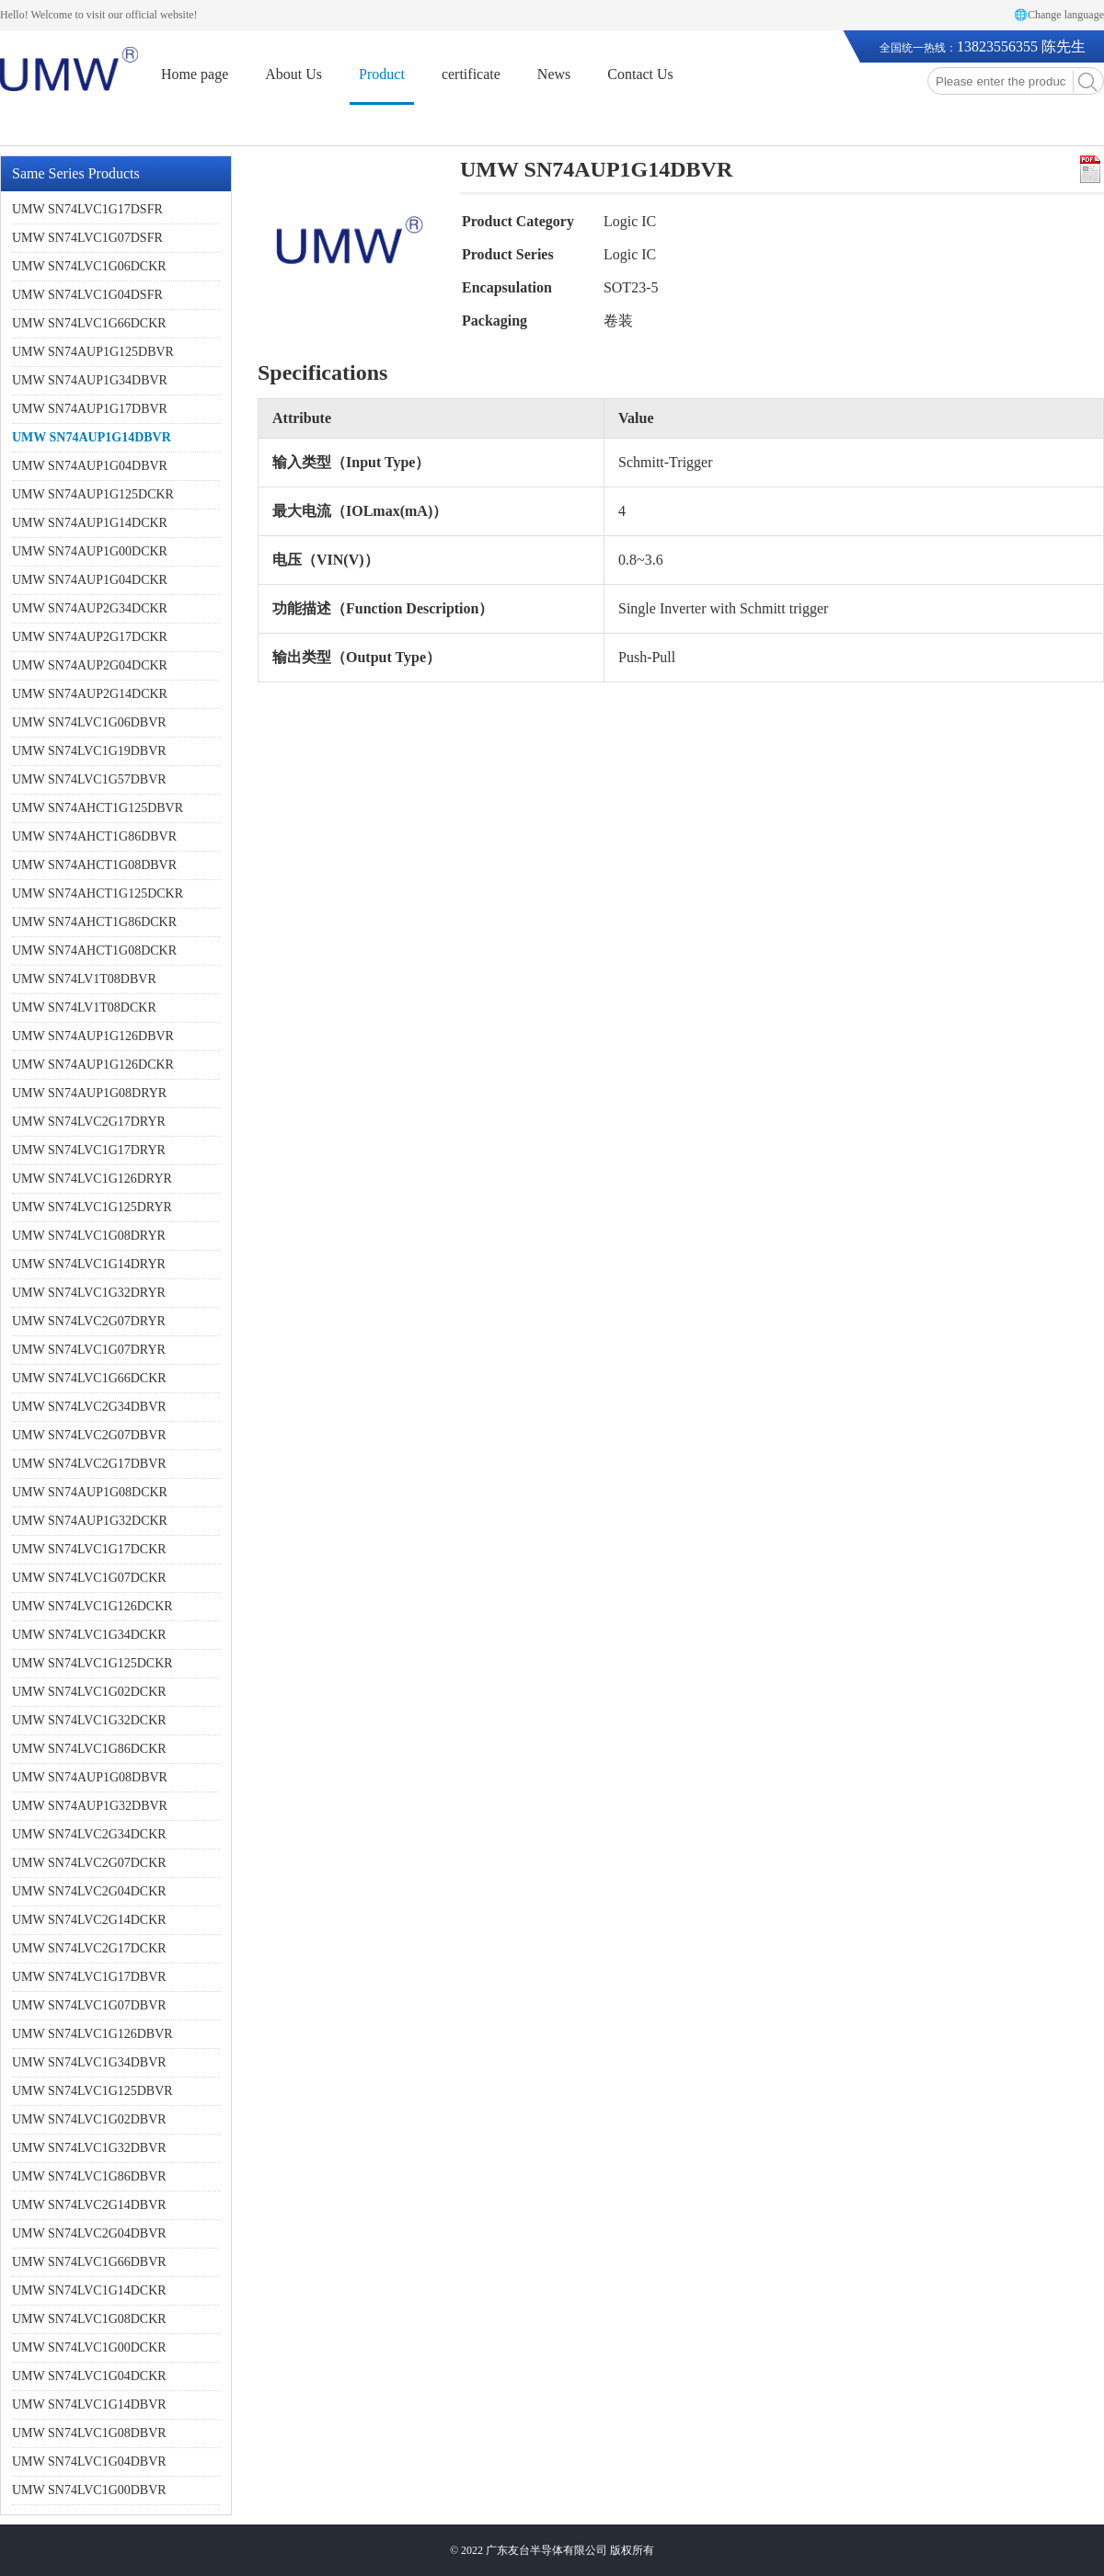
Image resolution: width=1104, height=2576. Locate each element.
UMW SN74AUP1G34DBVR (89, 380)
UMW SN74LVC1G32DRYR (89, 1292)
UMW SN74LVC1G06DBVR (89, 722)
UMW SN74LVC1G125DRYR (92, 1207)
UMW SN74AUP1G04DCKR (89, 580)
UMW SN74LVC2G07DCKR (89, 1863)
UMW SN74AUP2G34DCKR (89, 608)
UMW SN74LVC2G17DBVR (89, 1464)
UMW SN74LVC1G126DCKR (92, 1606)
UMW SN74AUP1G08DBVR (89, 1777)
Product (382, 74)
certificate (471, 74)
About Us (293, 74)
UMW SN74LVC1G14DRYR (89, 1264)
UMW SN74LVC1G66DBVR (89, 2262)
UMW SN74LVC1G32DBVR (89, 2148)
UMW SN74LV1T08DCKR (84, 1007)
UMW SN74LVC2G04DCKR (89, 1891)
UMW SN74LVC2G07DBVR (89, 1435)
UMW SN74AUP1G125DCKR (93, 494)
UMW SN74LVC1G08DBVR (89, 2433)
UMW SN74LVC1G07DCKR (89, 1578)
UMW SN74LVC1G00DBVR (89, 2490)
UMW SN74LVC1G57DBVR (89, 779)
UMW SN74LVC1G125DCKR (92, 1663)
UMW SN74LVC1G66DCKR (89, 323)
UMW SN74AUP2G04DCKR (89, 665)
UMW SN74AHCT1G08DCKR (94, 950)
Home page (194, 74)
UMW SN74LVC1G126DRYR (92, 1178)
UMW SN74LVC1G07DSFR (87, 238)
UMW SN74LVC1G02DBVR (89, 2119)
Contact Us (640, 74)
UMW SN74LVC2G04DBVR (89, 2233)
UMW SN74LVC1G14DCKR (89, 2290)
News (553, 74)
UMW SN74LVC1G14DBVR (89, 2404)
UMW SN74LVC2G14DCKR (89, 1920)
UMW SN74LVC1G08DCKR (89, 2319)
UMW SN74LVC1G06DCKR (89, 266)
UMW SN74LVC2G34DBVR (89, 1407)
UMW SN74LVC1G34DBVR (89, 2062)
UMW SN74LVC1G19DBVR (89, 751)
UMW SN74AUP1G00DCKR (89, 551)
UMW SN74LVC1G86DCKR (89, 1749)
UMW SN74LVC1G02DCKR (89, 1692)
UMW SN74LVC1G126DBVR (92, 2034)
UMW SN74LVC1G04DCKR (89, 2376)
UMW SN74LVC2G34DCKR (89, 1834)
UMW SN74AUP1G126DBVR (93, 1036)
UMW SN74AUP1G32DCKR (89, 1521)
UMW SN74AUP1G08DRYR (89, 1093)
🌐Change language (1059, 14)
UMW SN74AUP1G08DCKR (89, 1492)
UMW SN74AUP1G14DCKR (89, 523)
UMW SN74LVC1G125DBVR (92, 2091)
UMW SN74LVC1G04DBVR (89, 2461)
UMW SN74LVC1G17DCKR (89, 1549)
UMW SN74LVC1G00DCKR (89, 2347)
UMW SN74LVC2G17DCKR (89, 1948)
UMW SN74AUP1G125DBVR (93, 352)
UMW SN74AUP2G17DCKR (89, 637)
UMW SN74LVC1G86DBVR (89, 2176)
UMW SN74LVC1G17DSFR (87, 209)
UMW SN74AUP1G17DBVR (89, 409)
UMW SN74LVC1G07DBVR (89, 2005)
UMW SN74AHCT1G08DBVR (94, 865)
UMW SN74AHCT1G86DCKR (94, 922)
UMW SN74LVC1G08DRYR (89, 1235)
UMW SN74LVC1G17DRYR (89, 1150)
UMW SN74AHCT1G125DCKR (97, 893)
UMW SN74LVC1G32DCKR (89, 1720)
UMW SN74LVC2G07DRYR (89, 1321)
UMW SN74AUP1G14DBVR (91, 437)
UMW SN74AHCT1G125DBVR (97, 808)
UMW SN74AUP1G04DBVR (89, 466)
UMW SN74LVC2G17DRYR (89, 1121)
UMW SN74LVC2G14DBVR (89, 2205)
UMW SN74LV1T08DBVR (84, 979)
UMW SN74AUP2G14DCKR (89, 694)
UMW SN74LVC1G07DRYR (89, 1350)
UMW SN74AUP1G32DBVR (89, 1806)
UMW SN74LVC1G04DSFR (87, 295)
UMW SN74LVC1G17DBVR (89, 1977)
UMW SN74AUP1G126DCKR (93, 1064)
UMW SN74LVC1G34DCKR (89, 1635)
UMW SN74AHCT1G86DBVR (94, 836)
